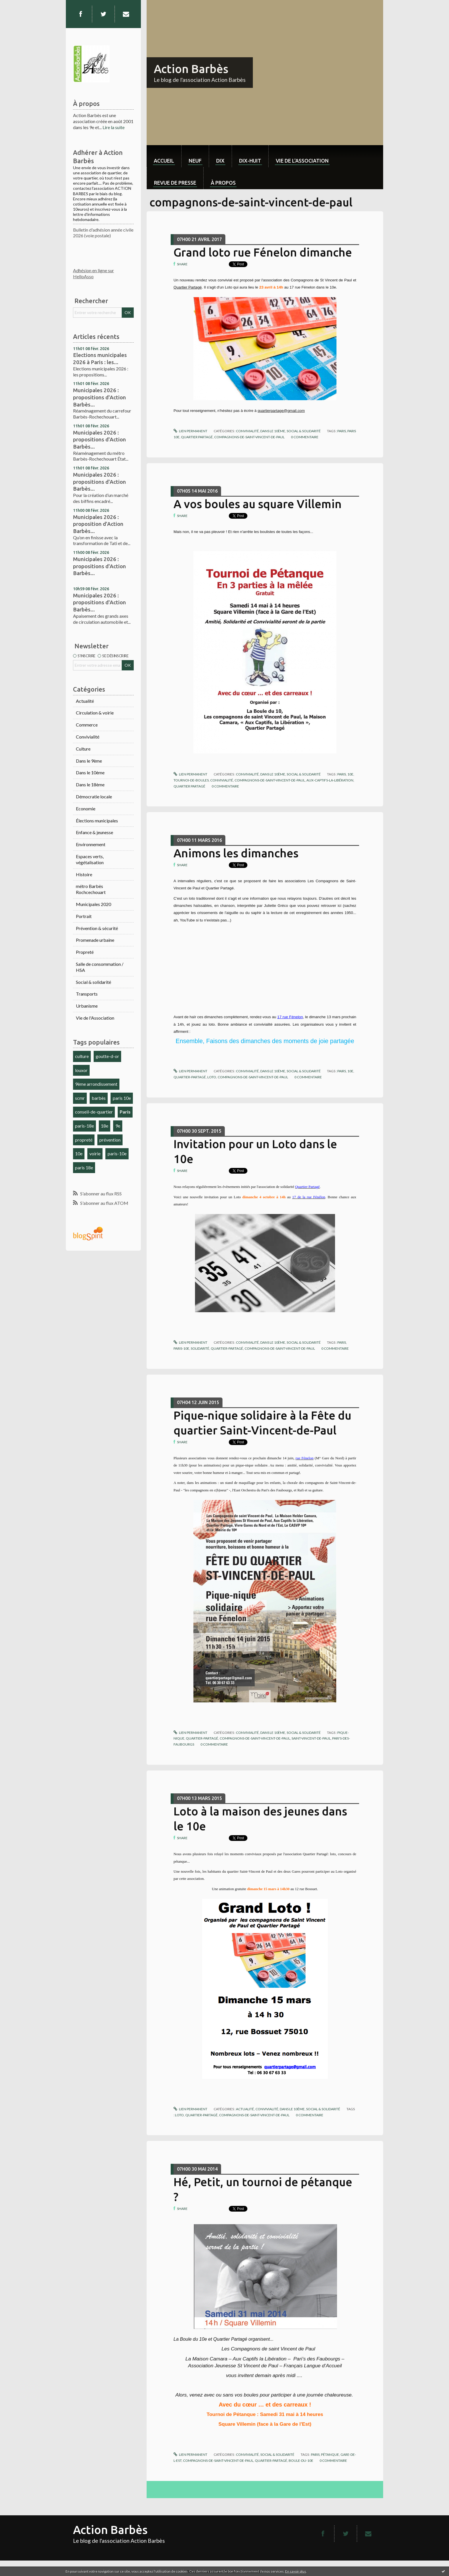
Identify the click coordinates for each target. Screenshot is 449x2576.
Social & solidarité (93, 982)
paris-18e (84, 1125)
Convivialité (87, 736)
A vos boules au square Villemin (258, 504)
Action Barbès (191, 68)
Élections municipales (97, 820)
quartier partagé (197, 437)
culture (82, 1056)
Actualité (85, 701)
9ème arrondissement (96, 1084)
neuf (195, 160)
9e (117, 1125)
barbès (99, 1098)
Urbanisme (87, 1005)
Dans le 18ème (90, 784)
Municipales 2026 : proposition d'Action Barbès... (98, 524)
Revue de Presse (175, 182)
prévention (110, 1139)
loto (211, 1077)
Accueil (164, 160)
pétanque (330, 2454)
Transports (87, 993)
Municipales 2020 (93, 904)
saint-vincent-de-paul (311, 1738)
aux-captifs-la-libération (329, 780)
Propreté (85, 952)
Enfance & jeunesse (94, 832)
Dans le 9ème (89, 760)
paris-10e (117, 1153)
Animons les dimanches (236, 853)
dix (220, 160)
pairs (341, 1071)
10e (78, 1153)
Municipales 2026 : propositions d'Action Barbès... (99, 397)
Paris (125, 1111)
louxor (81, 1070)
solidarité (200, 1348)
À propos (223, 182)
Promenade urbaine (95, 940)
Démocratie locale (94, 796)
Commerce (87, 724)
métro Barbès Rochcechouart (91, 889)
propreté (83, 1139)
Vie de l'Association (95, 1017)
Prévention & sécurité (97, 928)
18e (104, 1125)
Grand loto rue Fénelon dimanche (263, 252)
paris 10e (122, 1098)
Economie (85, 808)
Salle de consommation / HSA (99, 967)
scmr (80, 1098)
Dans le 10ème (90, 772)
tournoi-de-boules (191, 780)
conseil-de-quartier (94, 1111)
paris (341, 431)
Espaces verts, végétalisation (90, 859)
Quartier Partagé (188, 287)
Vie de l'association (302, 160)
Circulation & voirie (95, 712)
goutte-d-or (107, 1056)
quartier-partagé (190, 1077)
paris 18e (84, 1167)
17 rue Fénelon (290, 1017)
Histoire (84, 874)
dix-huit (250, 160)
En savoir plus (295, 2571)
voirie (95, 1153)
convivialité (221, 780)
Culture (83, 748)
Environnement (90, 844)
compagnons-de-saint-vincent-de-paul (249, 437)
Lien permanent (190, 431)
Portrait (84, 916)
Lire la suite (114, 127)
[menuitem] (164, 156)
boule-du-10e (301, 2460)
